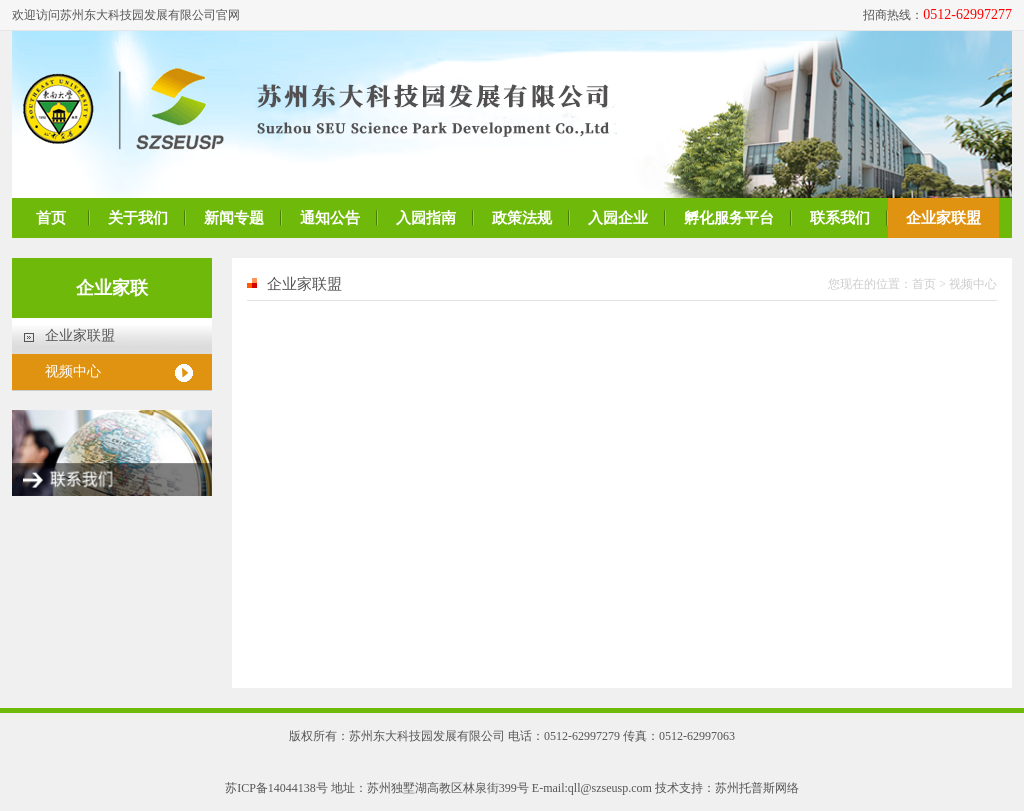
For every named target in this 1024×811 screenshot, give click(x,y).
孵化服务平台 (729, 218)
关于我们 (138, 218)
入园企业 (618, 218)
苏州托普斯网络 (757, 788)
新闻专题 (234, 218)
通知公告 (330, 218)
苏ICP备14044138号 (276, 788)
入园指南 (426, 218)
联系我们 (840, 218)
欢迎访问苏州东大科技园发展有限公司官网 (126, 15)
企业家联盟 (943, 218)
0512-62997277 (967, 14)
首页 (51, 218)
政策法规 (522, 218)
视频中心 (73, 371)
